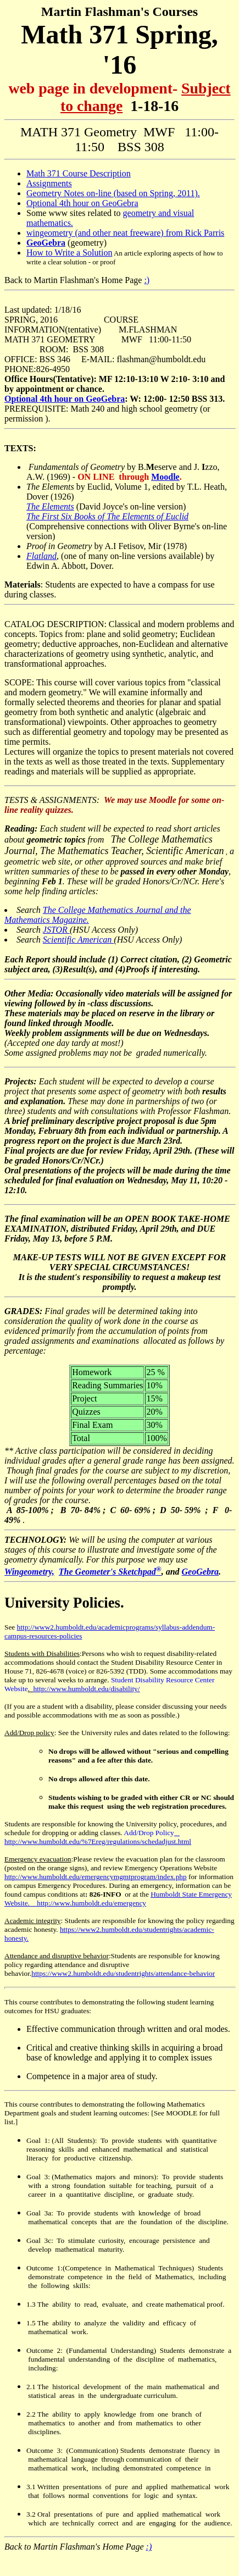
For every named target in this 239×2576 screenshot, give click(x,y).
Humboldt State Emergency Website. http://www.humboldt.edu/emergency (118, 1898)
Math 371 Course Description (78, 173)
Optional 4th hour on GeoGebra (82, 203)
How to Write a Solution (69, 252)
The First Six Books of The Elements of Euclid (107, 516)
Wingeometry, (29, 1571)
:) (146, 280)
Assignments (49, 183)
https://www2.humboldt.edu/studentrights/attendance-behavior (123, 1973)
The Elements (50, 506)
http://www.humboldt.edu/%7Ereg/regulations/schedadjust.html (97, 1837)
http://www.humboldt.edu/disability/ (87, 1689)
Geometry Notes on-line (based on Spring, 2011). (113, 193)
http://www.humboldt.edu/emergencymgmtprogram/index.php (95, 1877)
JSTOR (56, 929)
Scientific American (78, 939)
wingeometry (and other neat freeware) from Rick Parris (125, 232)
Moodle (165, 476)
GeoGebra (200, 1571)
